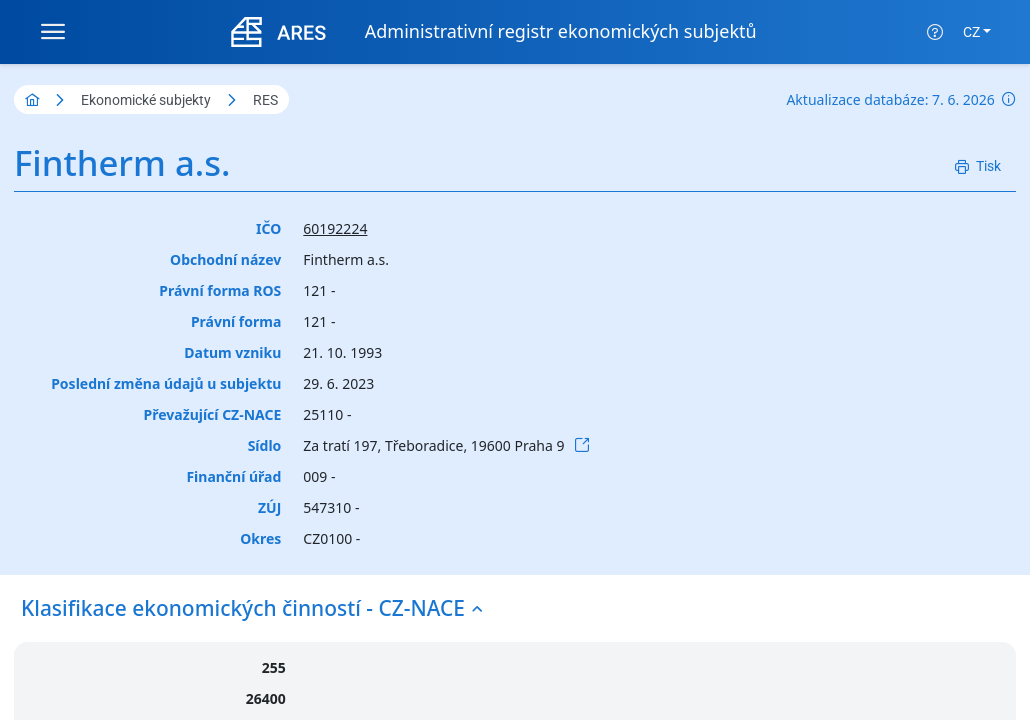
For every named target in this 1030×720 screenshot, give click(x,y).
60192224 (335, 228)
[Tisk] (978, 166)
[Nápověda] (935, 32)
